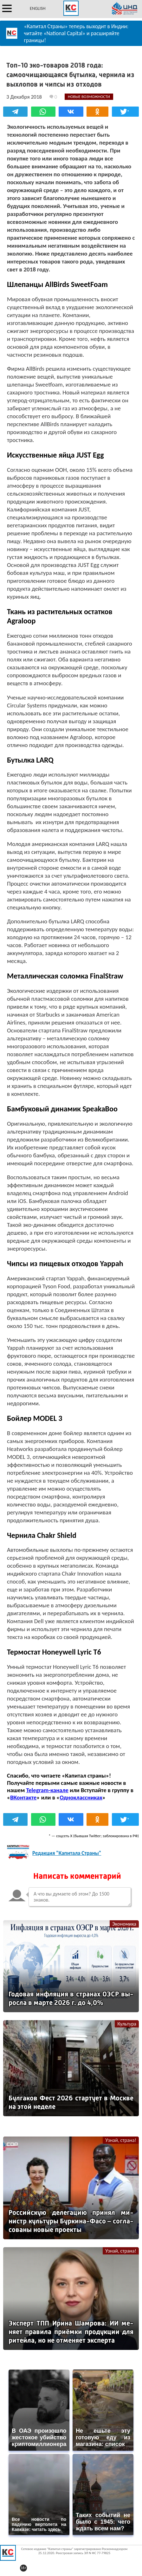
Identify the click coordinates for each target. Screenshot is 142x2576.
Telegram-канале (47, 1790)
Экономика (124, 1924)
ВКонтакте (23, 1797)
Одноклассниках (81, 1797)
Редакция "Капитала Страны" (66, 1853)
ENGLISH (37, 8)
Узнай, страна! (120, 2140)
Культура (126, 2024)
